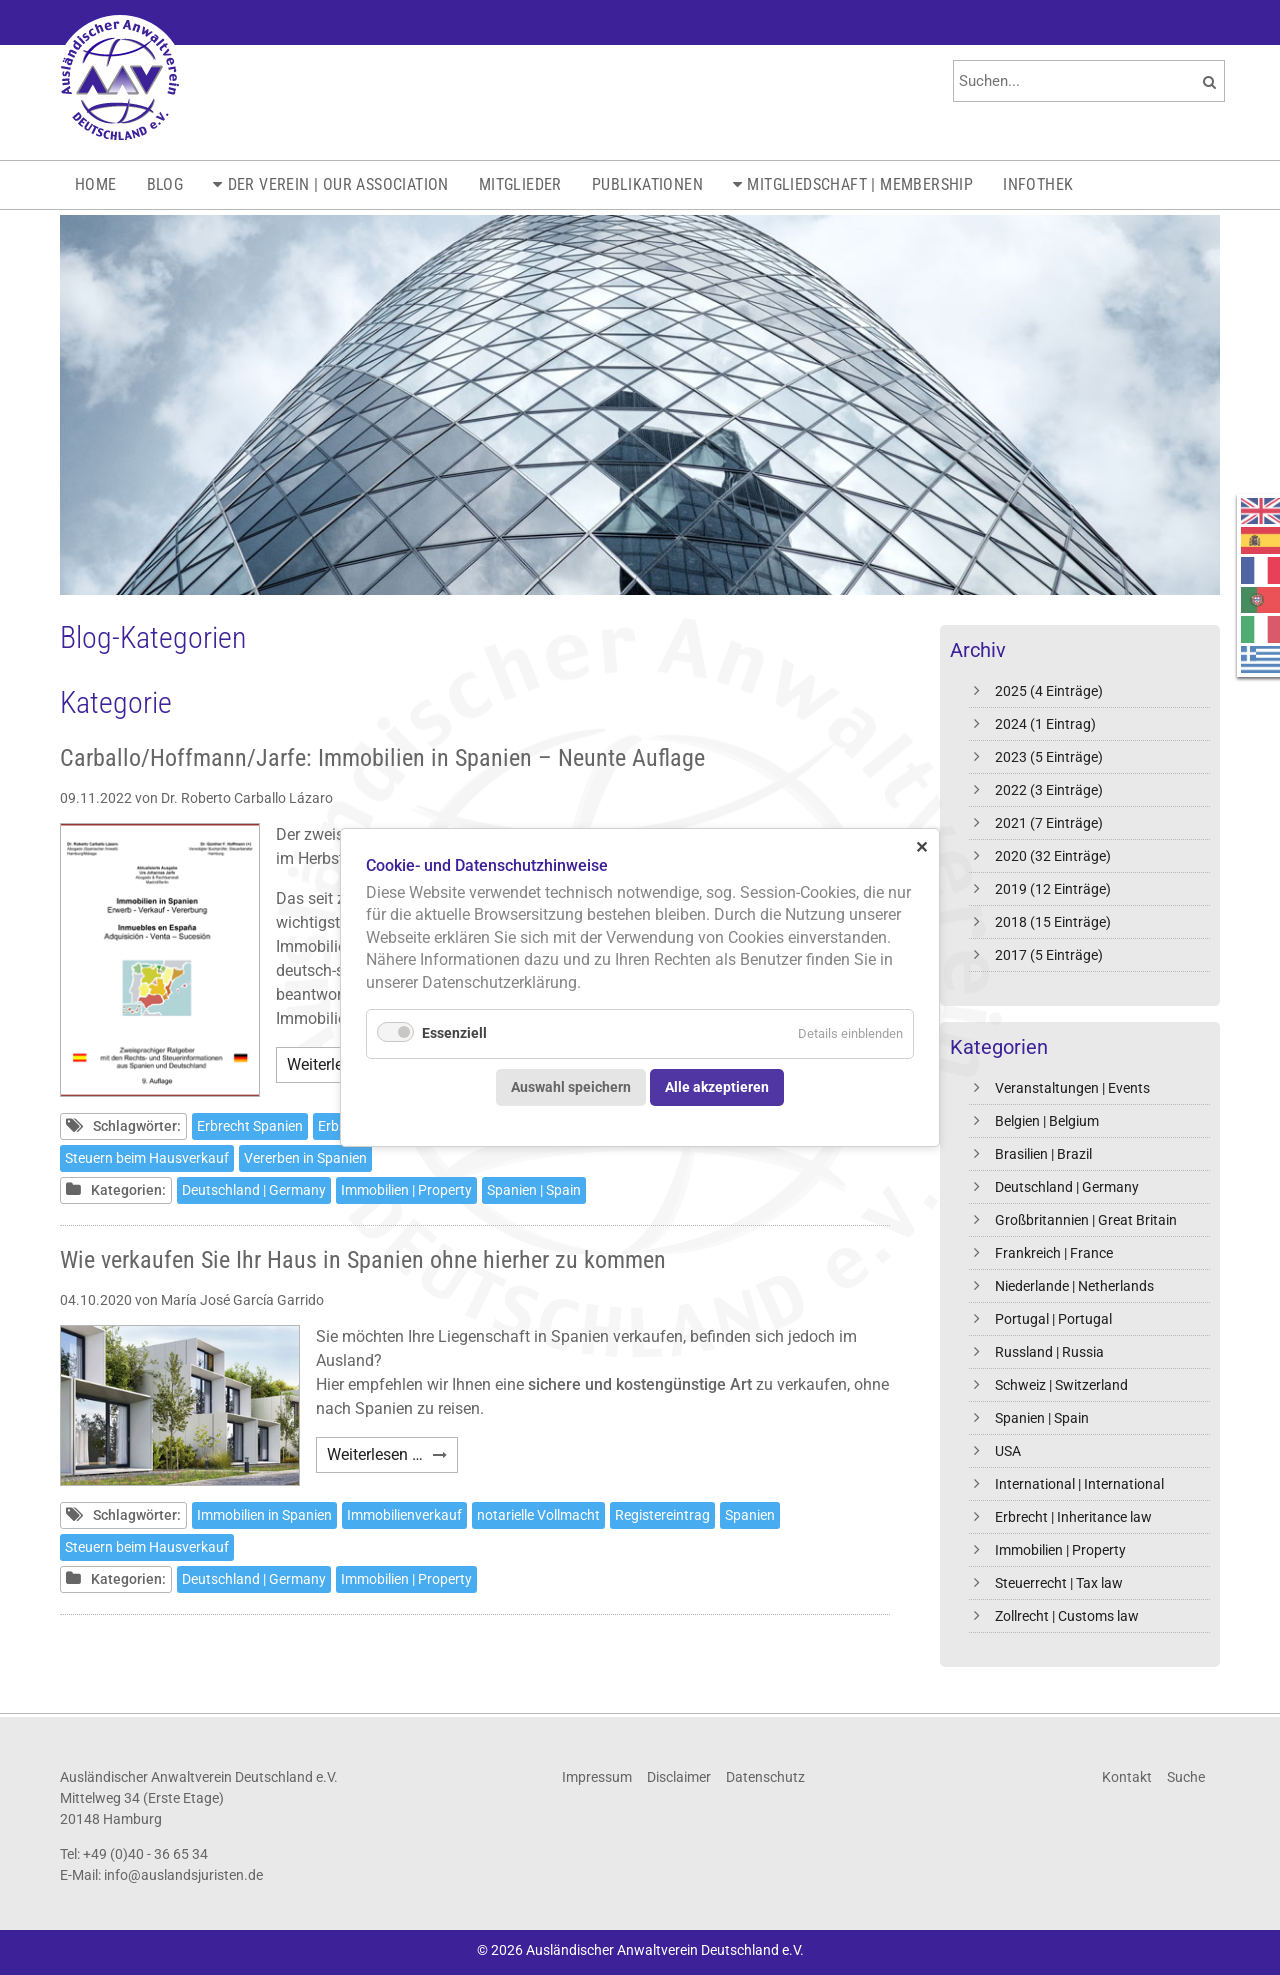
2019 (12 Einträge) (1053, 889)
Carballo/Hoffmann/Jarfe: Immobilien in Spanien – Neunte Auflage (382, 758)
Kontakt (1127, 1777)
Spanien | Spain (1042, 1418)
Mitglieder (520, 184)
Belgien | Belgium (1047, 1121)
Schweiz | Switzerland (1061, 1385)
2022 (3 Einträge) (1049, 790)
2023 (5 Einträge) (1049, 757)
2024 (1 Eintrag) (1045, 724)
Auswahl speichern (571, 1086)
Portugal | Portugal (1053, 1319)
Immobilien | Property (1060, 1550)
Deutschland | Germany (1067, 1187)
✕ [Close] (921, 846)
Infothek (1038, 184)
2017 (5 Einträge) (1049, 955)
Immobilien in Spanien (264, 1515)
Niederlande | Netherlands (1074, 1286)
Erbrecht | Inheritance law (1073, 1517)
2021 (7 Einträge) (1049, 823)
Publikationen (647, 184)
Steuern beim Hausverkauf (147, 1158)
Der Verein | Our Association (338, 184)
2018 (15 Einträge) (1053, 922)
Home (96, 184)
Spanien (750, 1515)
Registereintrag (662, 1515)
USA (1008, 1451)
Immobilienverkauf (404, 1515)
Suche (1186, 1777)
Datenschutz (765, 1777)
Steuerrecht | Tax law (1059, 1583)
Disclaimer (679, 1777)
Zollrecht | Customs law (1067, 1616)
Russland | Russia (1049, 1352)
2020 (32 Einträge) (1053, 856)
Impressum (597, 1777)
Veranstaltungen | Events (1072, 1088)
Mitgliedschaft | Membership (860, 184)
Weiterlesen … (392, 1457)
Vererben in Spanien (305, 1158)
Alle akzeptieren (717, 1086)
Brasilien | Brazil (1043, 1154)
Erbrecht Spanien (250, 1126)
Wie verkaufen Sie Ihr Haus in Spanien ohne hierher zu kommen (363, 1260)
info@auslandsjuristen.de (183, 1875)
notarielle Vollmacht (538, 1515)
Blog (165, 184)
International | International (1079, 1484)
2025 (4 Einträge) (1049, 691)
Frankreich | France (1054, 1253)
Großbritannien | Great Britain (1086, 1220)
